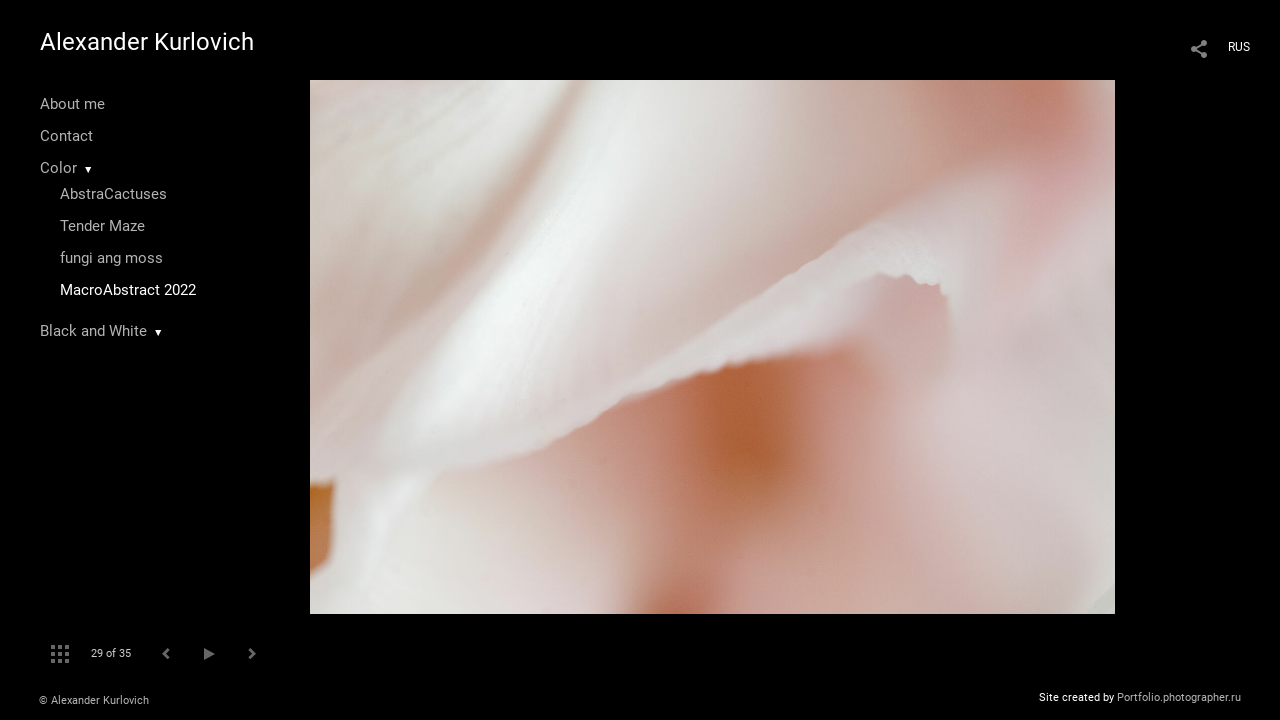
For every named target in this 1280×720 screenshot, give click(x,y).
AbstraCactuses (113, 194)
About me (72, 104)
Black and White (93, 331)
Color (58, 168)
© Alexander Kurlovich (94, 700)
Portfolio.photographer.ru (1179, 697)
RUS (1239, 47)
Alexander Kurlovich (147, 42)
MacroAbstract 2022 (128, 290)
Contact (66, 136)
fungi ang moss (111, 258)
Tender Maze (102, 226)
